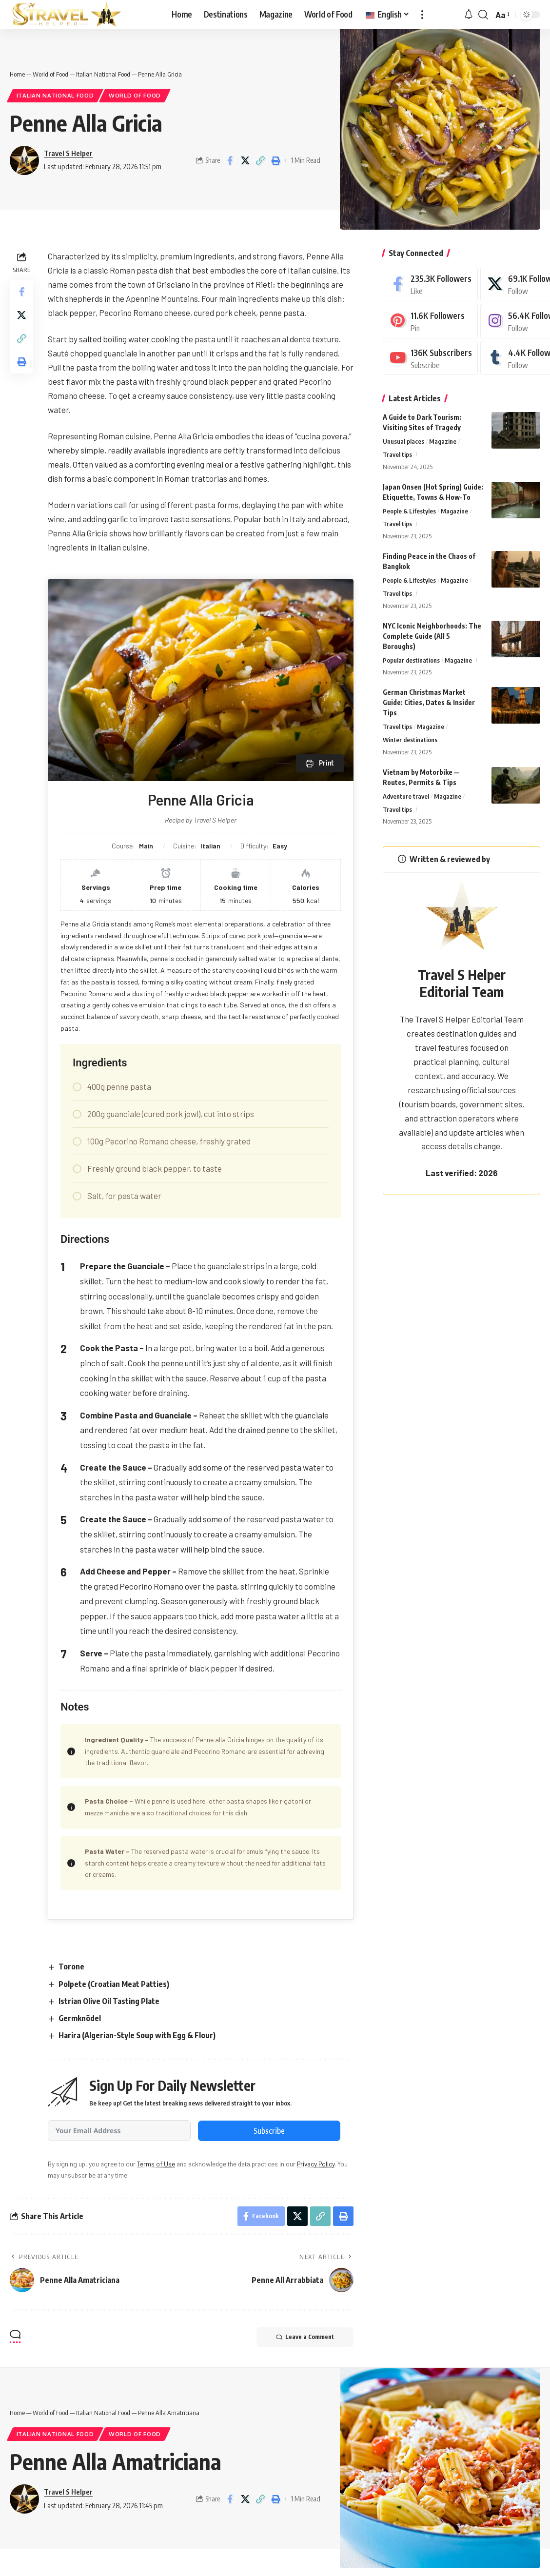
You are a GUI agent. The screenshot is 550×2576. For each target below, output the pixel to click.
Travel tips (397, 454)
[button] (422, 14)
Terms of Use (156, 2164)
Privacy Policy (315, 2164)
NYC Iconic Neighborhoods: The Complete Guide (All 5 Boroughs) (432, 636)
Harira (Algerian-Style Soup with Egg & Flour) (137, 2035)
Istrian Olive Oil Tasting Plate (109, 2001)
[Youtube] (430, 358)
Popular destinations (411, 660)
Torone (71, 1966)
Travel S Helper (68, 153)
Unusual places (403, 441)
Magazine (442, 441)
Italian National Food (103, 74)
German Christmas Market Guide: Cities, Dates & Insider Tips (429, 702)
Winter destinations (410, 740)
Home (17, 74)
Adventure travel (406, 796)
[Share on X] (245, 160)
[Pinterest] (430, 321)
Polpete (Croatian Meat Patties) (114, 1984)
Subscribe (269, 2131)
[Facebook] (430, 284)
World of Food (50, 74)
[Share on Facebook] (230, 160)
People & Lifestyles (409, 511)
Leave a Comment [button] (305, 2337)
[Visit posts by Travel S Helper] (24, 160)
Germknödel (80, 2018)
